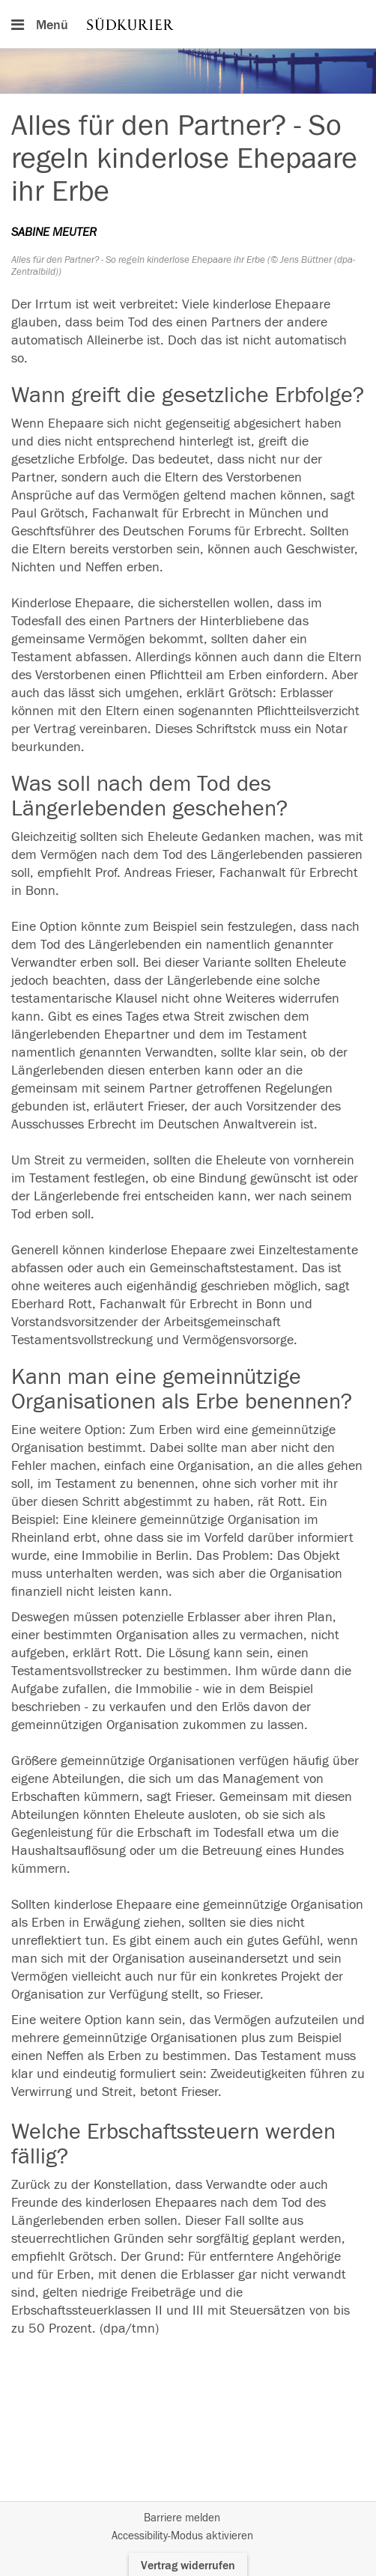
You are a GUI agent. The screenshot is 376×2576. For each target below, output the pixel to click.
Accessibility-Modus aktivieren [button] (182, 2536)
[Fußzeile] (188, 2527)
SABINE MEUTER (54, 232)
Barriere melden (182, 2518)
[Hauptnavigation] (188, 24)
